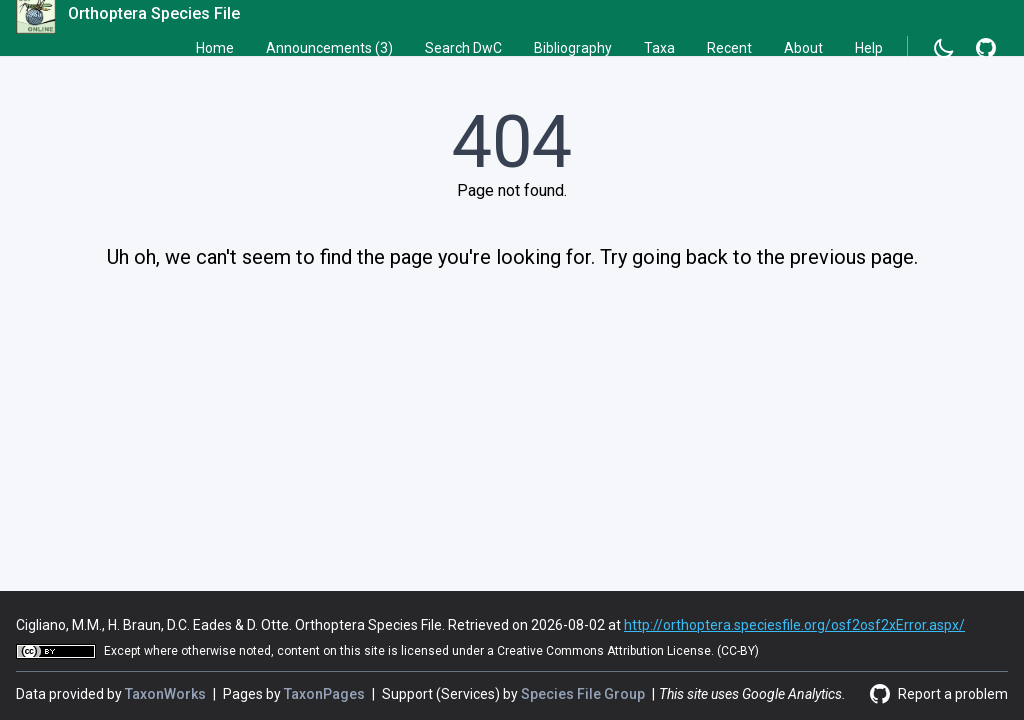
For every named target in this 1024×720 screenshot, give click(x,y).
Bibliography (573, 48)
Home (215, 48)
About (803, 48)
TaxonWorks (167, 694)
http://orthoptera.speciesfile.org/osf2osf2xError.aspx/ (794, 625)
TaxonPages (326, 694)
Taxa (659, 48)
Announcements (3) (329, 48)
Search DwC (463, 48)
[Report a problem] (986, 48)
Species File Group (584, 694)
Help (869, 48)
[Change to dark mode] (944, 48)
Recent (729, 48)
